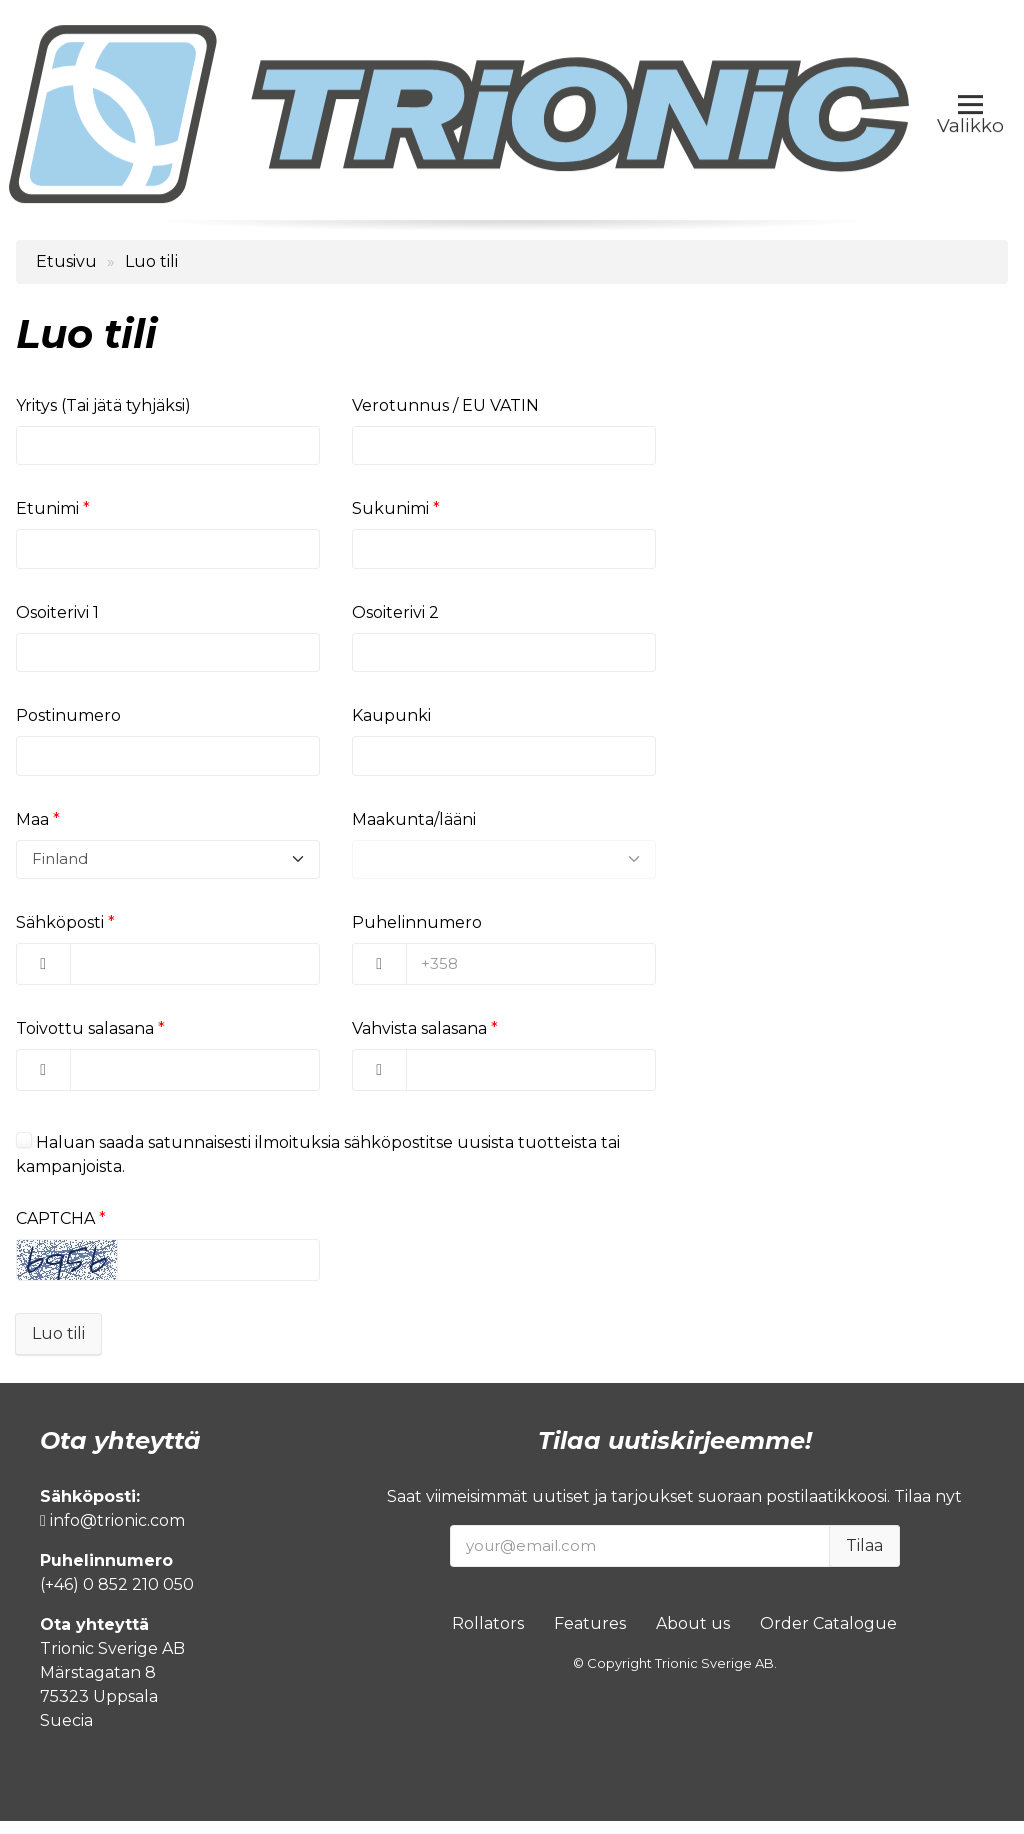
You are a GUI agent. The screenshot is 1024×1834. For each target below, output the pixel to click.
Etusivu (66, 261)
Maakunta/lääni (414, 829)
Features (590, 1636)
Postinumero (68, 723)
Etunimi (47, 511)
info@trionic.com (112, 1533)
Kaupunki (391, 723)
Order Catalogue (828, 1636)
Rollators (488, 1636)
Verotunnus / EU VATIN (445, 405)
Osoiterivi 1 (57, 617)
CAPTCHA (55, 1231)
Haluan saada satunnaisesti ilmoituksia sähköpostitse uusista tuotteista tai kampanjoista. (318, 1167)
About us (693, 1636)
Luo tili (58, 1346)
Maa (32, 829)
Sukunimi (390, 511)
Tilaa (864, 1558)
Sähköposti (60, 935)
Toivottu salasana (85, 1041)
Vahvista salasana (419, 1041)
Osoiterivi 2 (395, 617)
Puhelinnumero (417, 935)
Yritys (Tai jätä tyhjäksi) (103, 405)
